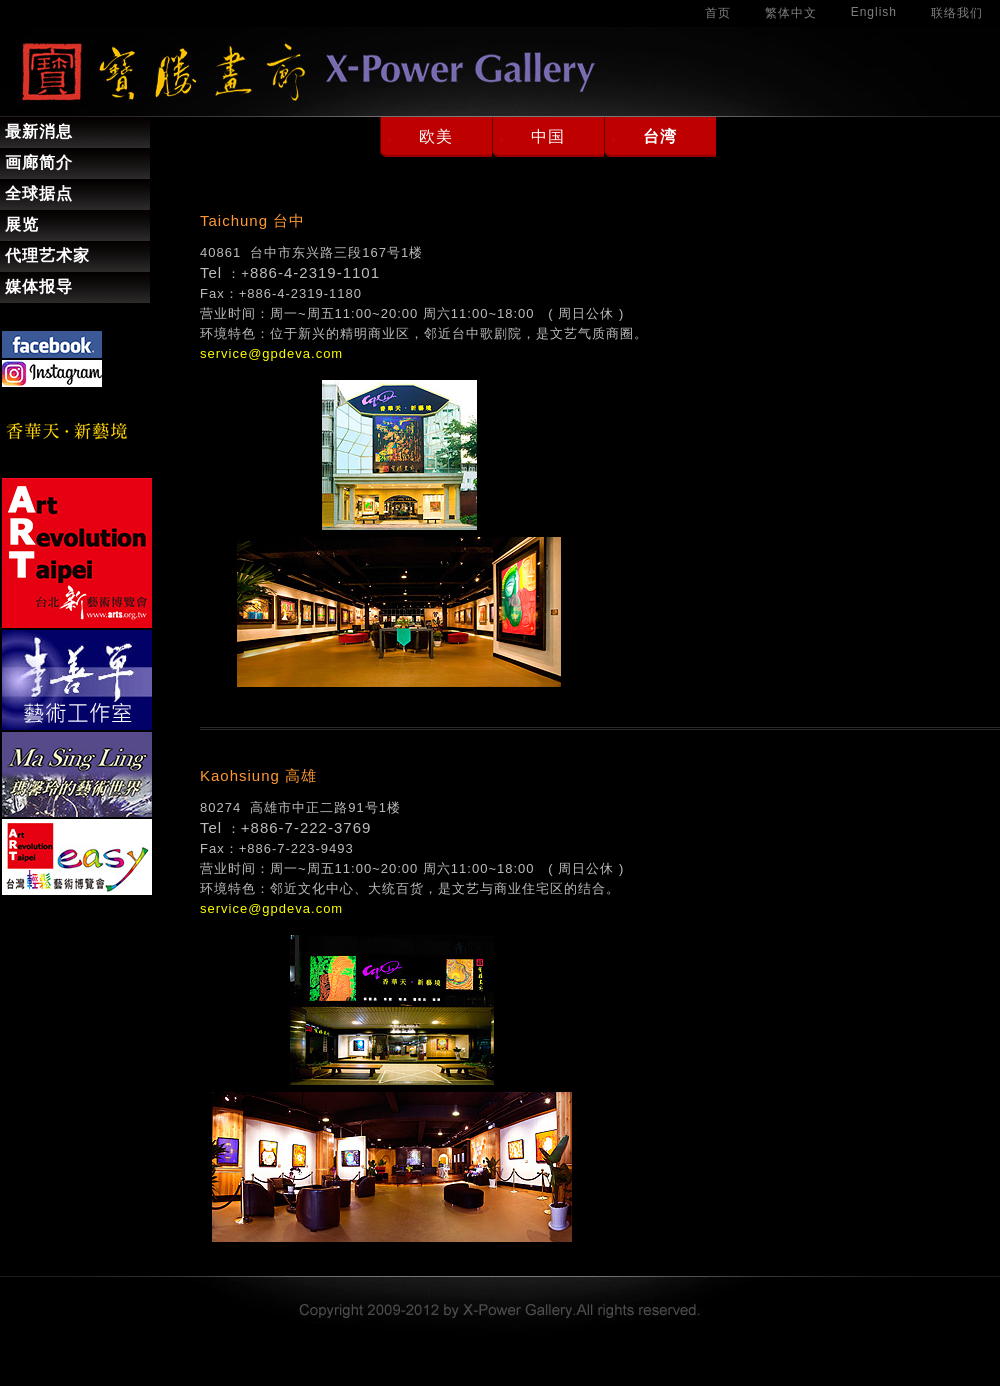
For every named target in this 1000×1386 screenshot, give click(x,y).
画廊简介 (39, 162)
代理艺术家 (47, 255)
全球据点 (39, 193)
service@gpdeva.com (271, 353)
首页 (718, 13)
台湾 (660, 136)
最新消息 (39, 131)
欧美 (436, 136)
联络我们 (957, 13)
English (874, 12)
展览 (22, 224)
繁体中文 (791, 13)
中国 (548, 136)
